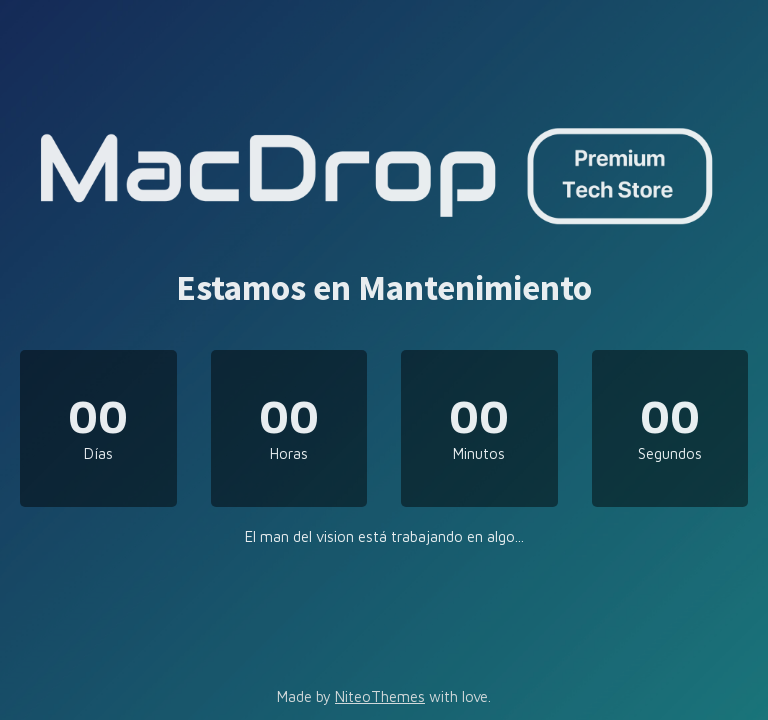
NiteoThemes (380, 696)
